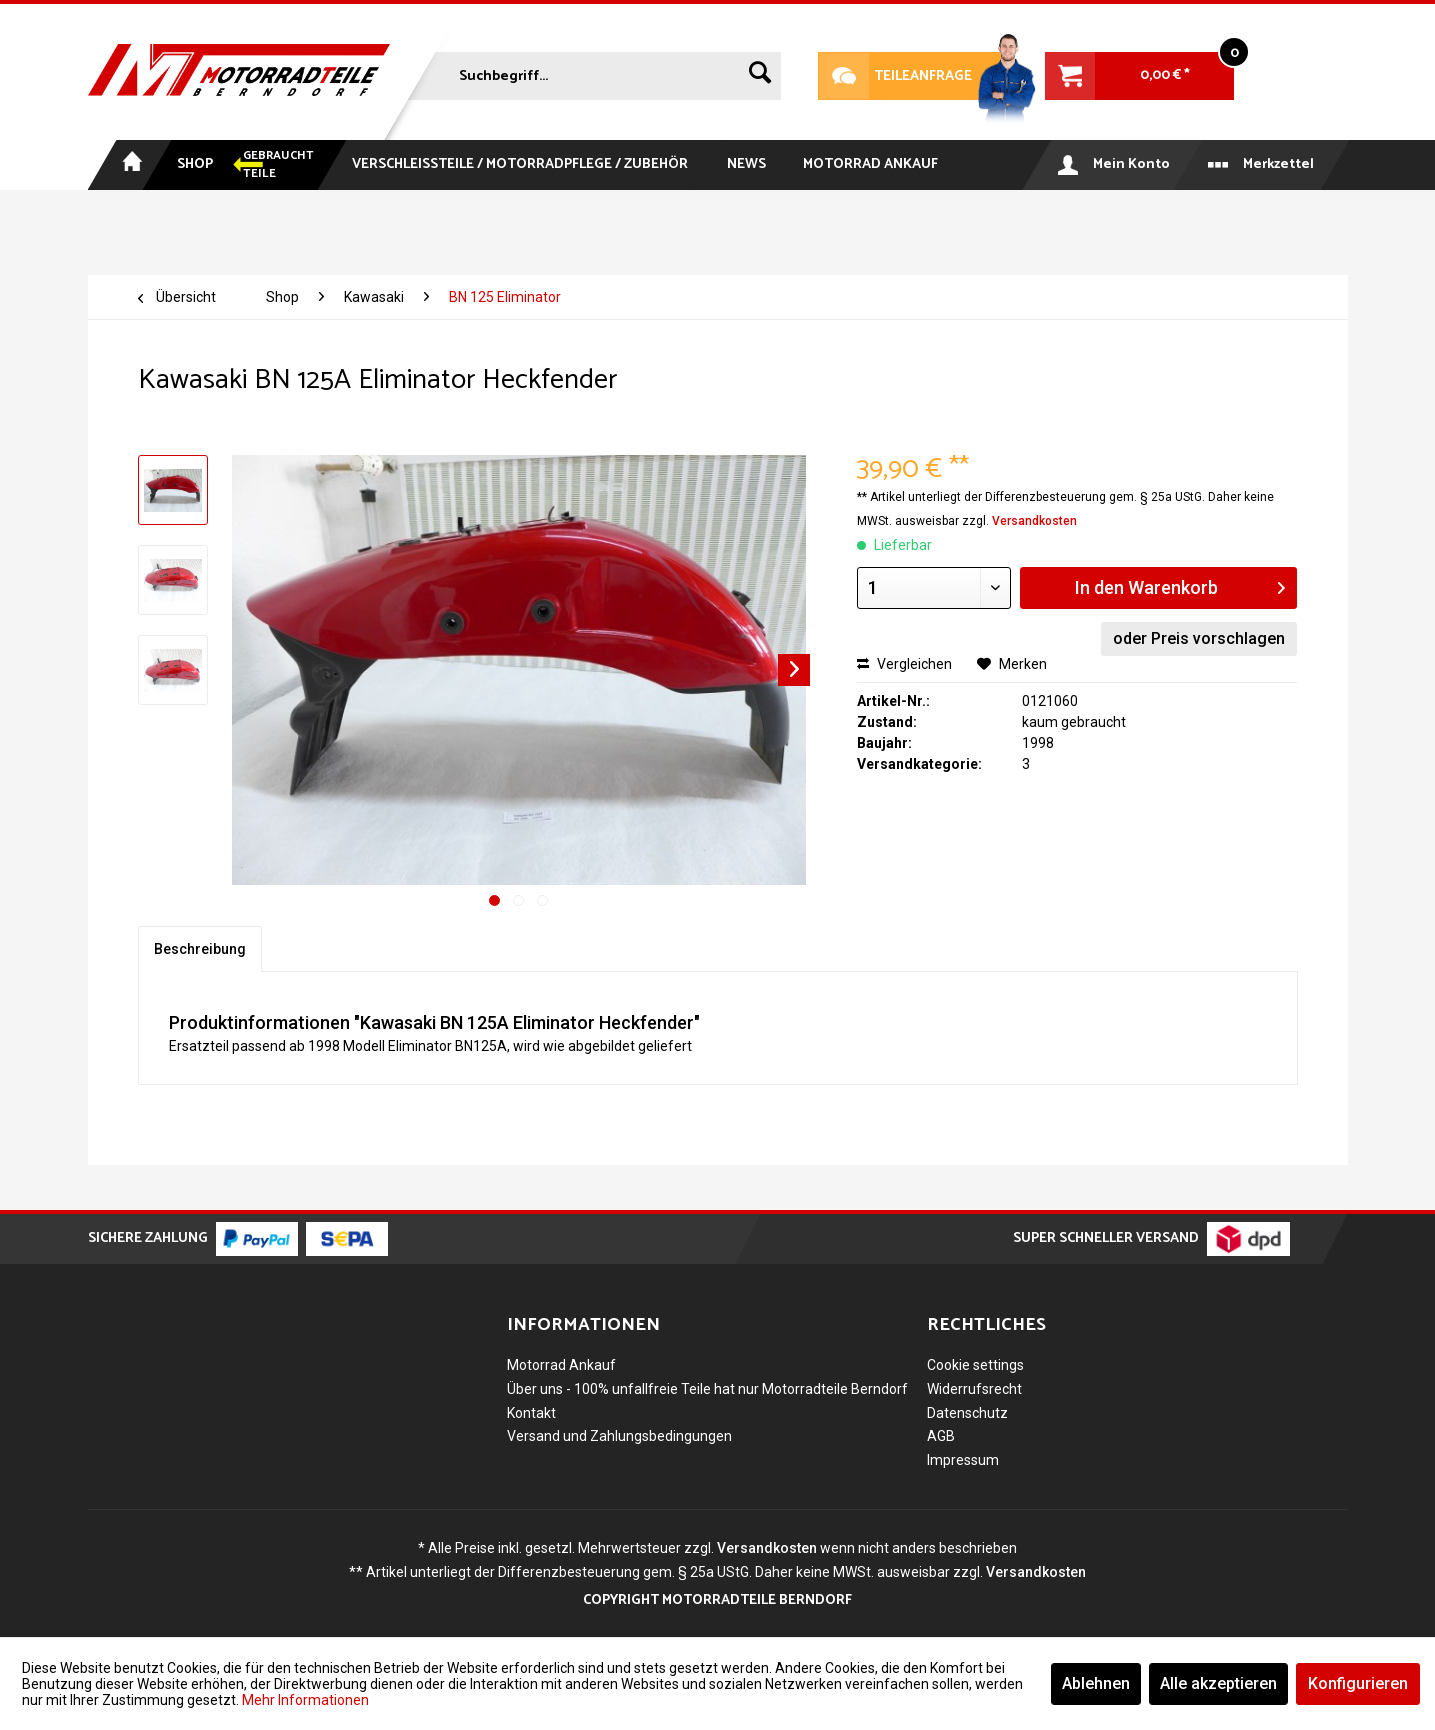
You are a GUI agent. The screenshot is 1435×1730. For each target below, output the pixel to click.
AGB (941, 1436)
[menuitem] (592, 72)
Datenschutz (967, 1413)
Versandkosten (1034, 521)
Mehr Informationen (305, 1700)
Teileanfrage (895, 76)
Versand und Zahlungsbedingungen (619, 1436)
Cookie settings (975, 1365)
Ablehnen (1096, 1683)
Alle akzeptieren (1218, 1683)
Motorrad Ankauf (561, 1365)
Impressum (963, 1460)
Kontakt (531, 1413)
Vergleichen (904, 664)
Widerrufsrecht (974, 1389)
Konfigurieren (1358, 1683)
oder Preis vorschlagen (1199, 638)
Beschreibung (200, 949)
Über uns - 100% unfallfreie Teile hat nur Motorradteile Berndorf (707, 1389)
